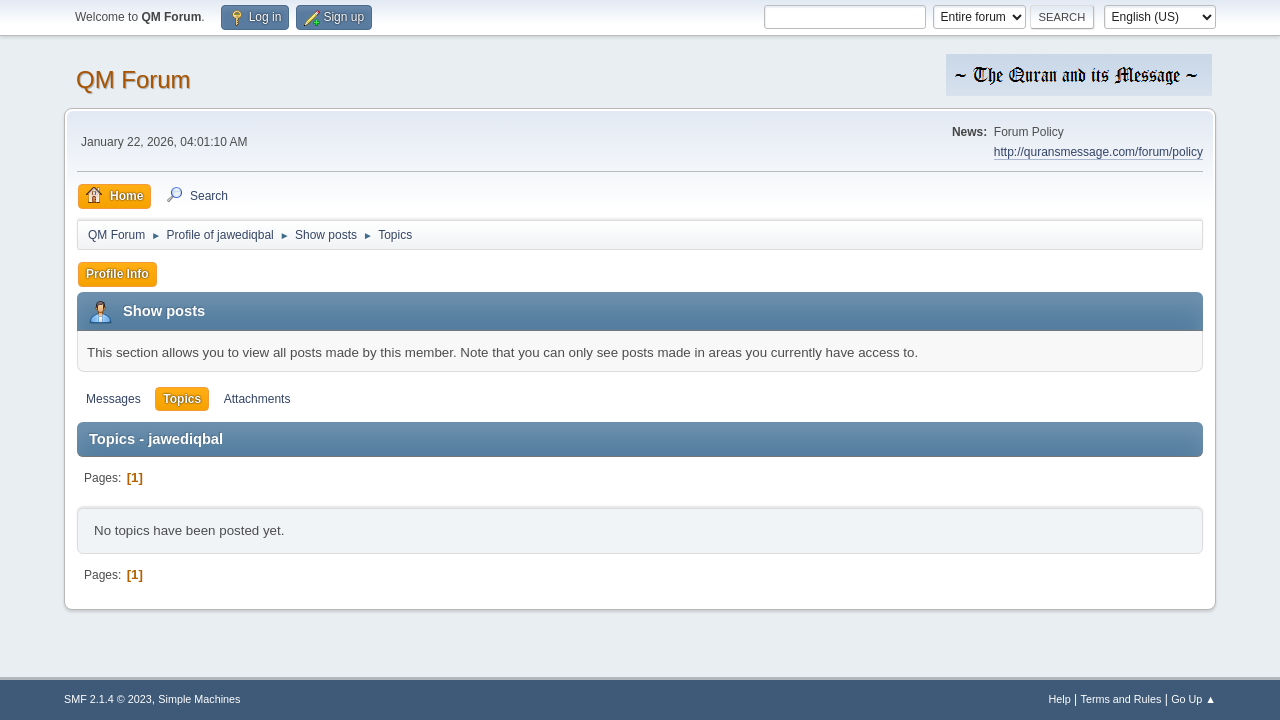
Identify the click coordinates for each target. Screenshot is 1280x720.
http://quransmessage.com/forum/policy (1098, 152)
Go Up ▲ (1193, 699)
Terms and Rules (1121, 699)
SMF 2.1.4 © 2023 (108, 699)
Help (1060, 699)
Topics (182, 399)
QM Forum (133, 79)
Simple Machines (199, 699)
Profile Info (117, 274)
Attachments (257, 399)
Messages (113, 399)
